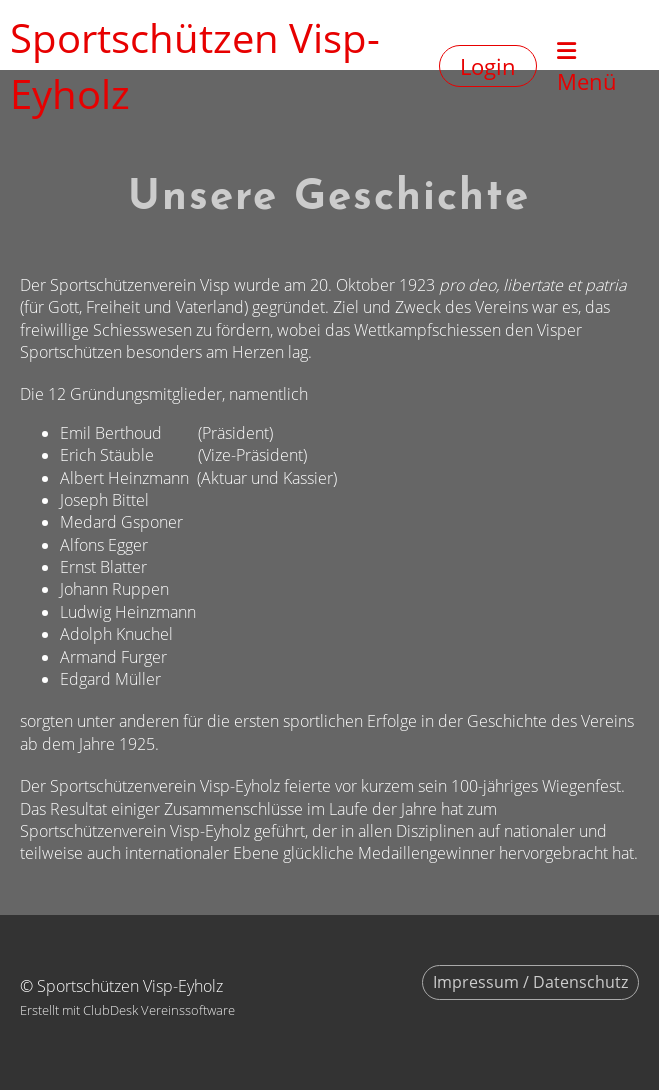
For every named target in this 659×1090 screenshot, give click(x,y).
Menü (587, 68)
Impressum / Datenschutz (530, 982)
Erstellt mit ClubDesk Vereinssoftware (127, 1010)
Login (488, 66)
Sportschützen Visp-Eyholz (195, 65)
